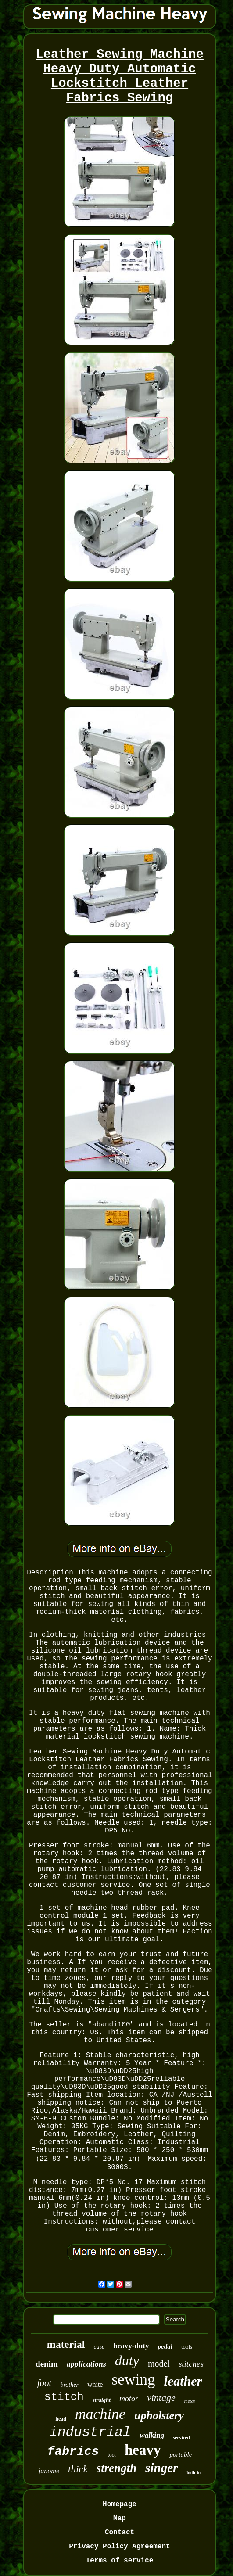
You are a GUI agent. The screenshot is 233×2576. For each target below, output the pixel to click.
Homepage (119, 2504)
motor (128, 2398)
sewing (133, 2379)
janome (49, 2471)
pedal (165, 2346)
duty (127, 2360)
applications (86, 2364)
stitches (191, 2363)
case (98, 2346)
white (95, 2384)
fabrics (73, 2451)
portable (180, 2454)
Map (119, 2518)
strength (117, 2468)
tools (186, 2346)
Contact (119, 2532)
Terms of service (120, 2561)
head (60, 2419)
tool (112, 2455)
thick (78, 2469)
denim (47, 2363)
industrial (90, 2432)
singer (161, 2468)
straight (102, 2399)
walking (152, 2435)
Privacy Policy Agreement (119, 2547)
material (66, 2344)
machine (100, 2414)
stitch (64, 2397)
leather (183, 2381)
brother (69, 2385)
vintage (161, 2397)
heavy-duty (131, 2346)
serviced (181, 2437)
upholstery (159, 2415)
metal (189, 2401)
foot (44, 2383)
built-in (193, 2472)
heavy (143, 2450)
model (159, 2363)
